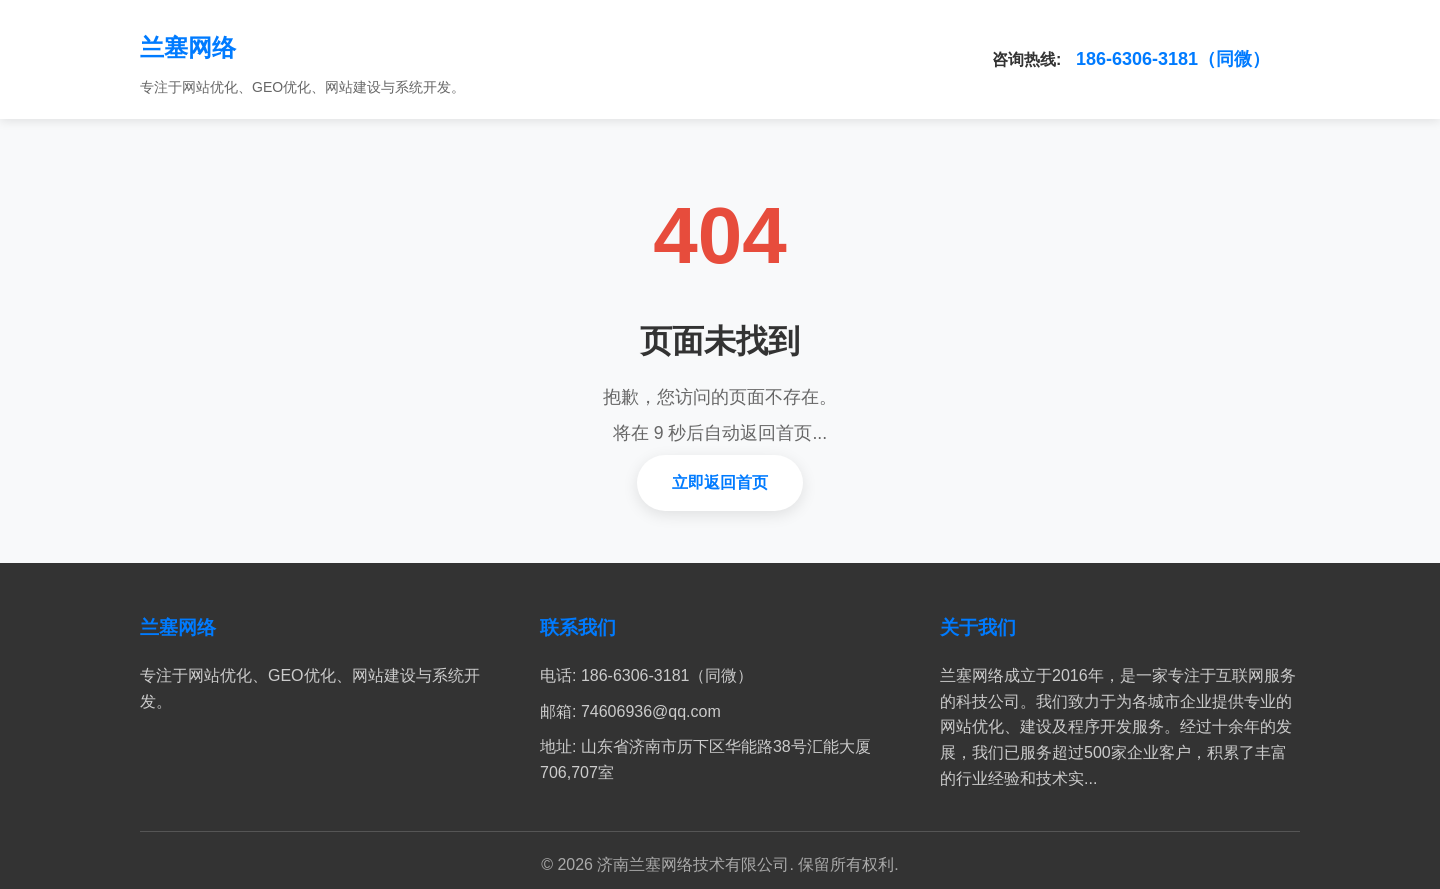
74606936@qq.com (651, 711)
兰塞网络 (188, 47)
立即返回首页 (720, 482)
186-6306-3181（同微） (1173, 59)
